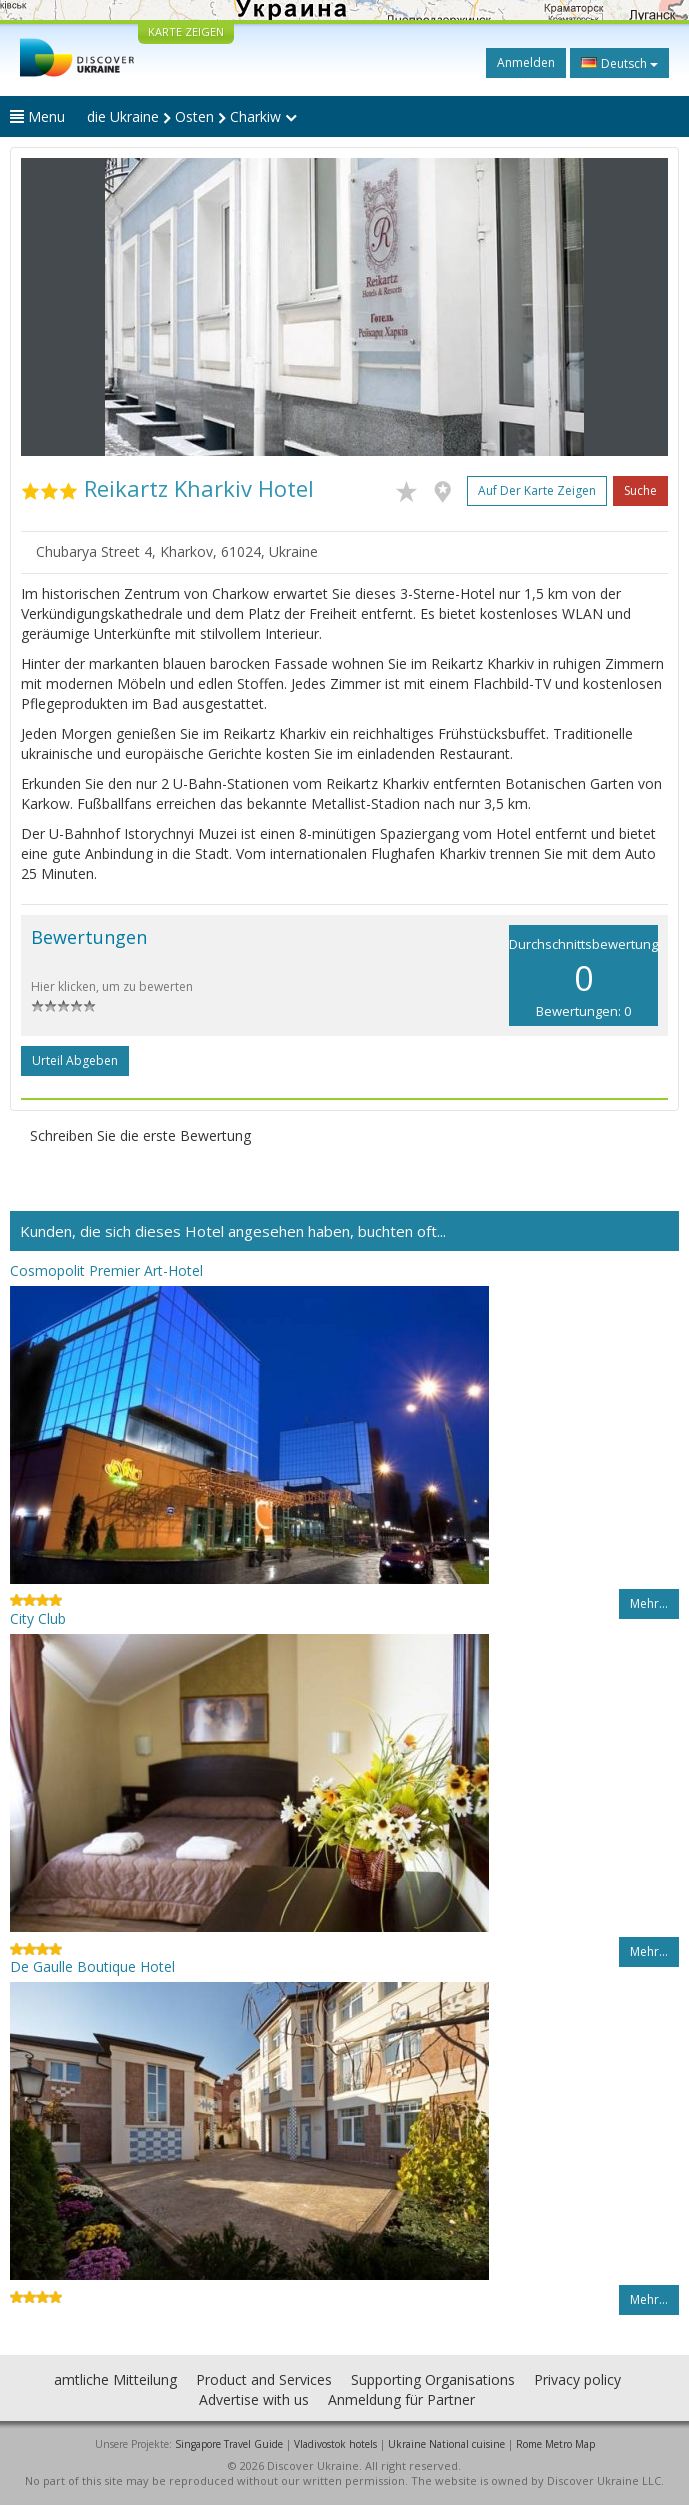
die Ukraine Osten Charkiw (192, 116)
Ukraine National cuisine (446, 2444)
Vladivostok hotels (335, 2444)
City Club (38, 1618)
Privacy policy (577, 2379)
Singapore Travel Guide (229, 2444)
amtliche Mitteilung (115, 2379)
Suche (640, 490)
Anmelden (526, 62)
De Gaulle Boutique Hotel (92, 1966)
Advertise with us (254, 2399)
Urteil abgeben (75, 1060)
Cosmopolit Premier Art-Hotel (106, 1270)
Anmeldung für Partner (401, 2399)
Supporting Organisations (433, 2379)
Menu (37, 116)
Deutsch (619, 63)
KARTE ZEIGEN (186, 31)
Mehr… (649, 1603)
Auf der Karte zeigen (537, 490)
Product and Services (264, 2379)
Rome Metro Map (555, 2444)
